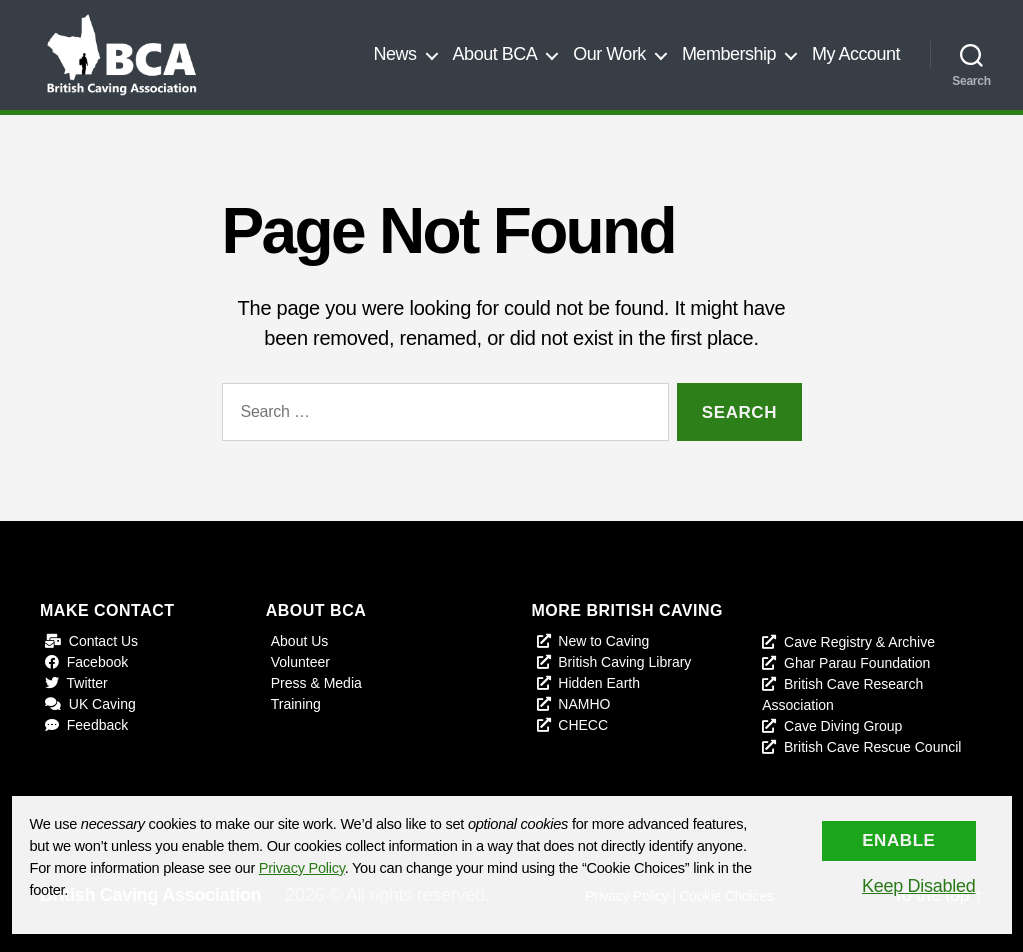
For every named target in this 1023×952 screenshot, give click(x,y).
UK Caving (102, 704)
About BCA (495, 54)
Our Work (609, 54)
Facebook (97, 662)
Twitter (87, 683)
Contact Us (103, 641)
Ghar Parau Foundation (857, 663)
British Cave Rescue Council (872, 747)
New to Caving (603, 641)
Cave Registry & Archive (859, 642)
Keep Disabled (919, 886)
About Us (300, 641)
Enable (898, 840)
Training (296, 704)
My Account (856, 54)
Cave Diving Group (843, 726)
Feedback (97, 725)
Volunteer (300, 662)
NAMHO (584, 704)
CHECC (583, 725)
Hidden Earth (599, 683)
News (395, 54)
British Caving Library (624, 662)
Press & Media (316, 683)
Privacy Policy (302, 868)
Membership (729, 54)
